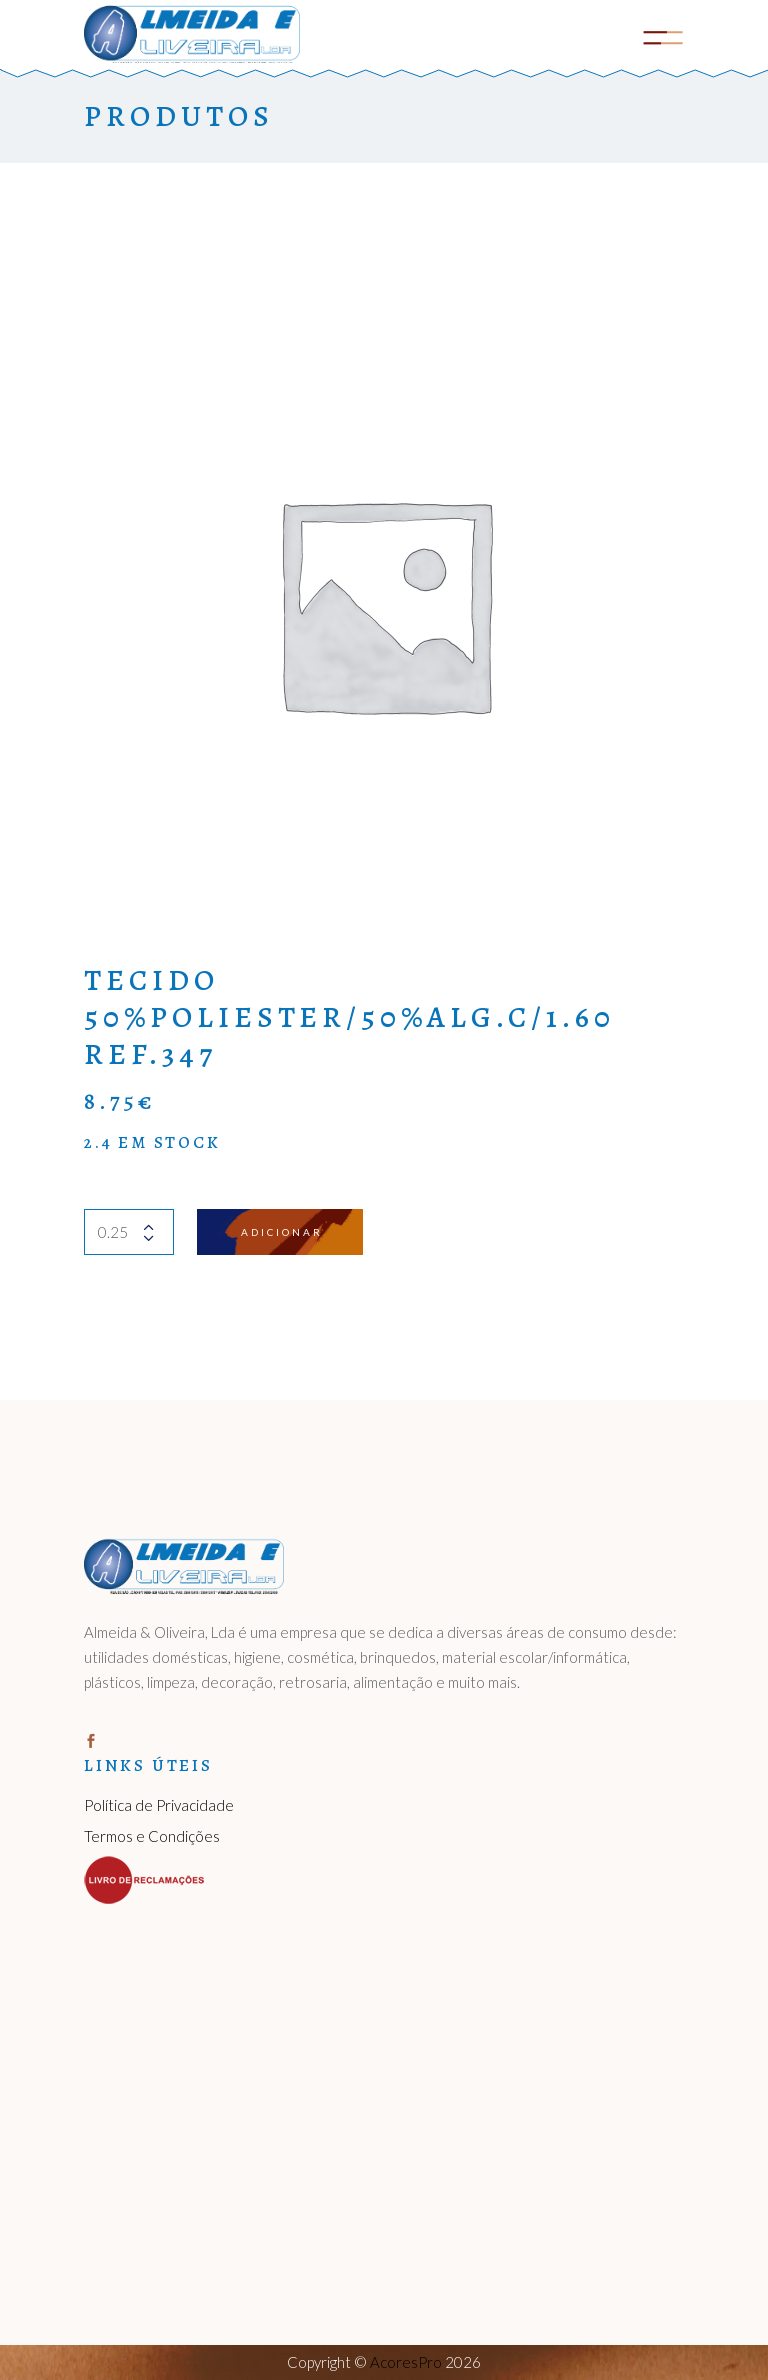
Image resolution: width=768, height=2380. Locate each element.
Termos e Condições (152, 1836)
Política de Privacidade (159, 1805)
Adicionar (282, 1232)
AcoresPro (406, 2362)
